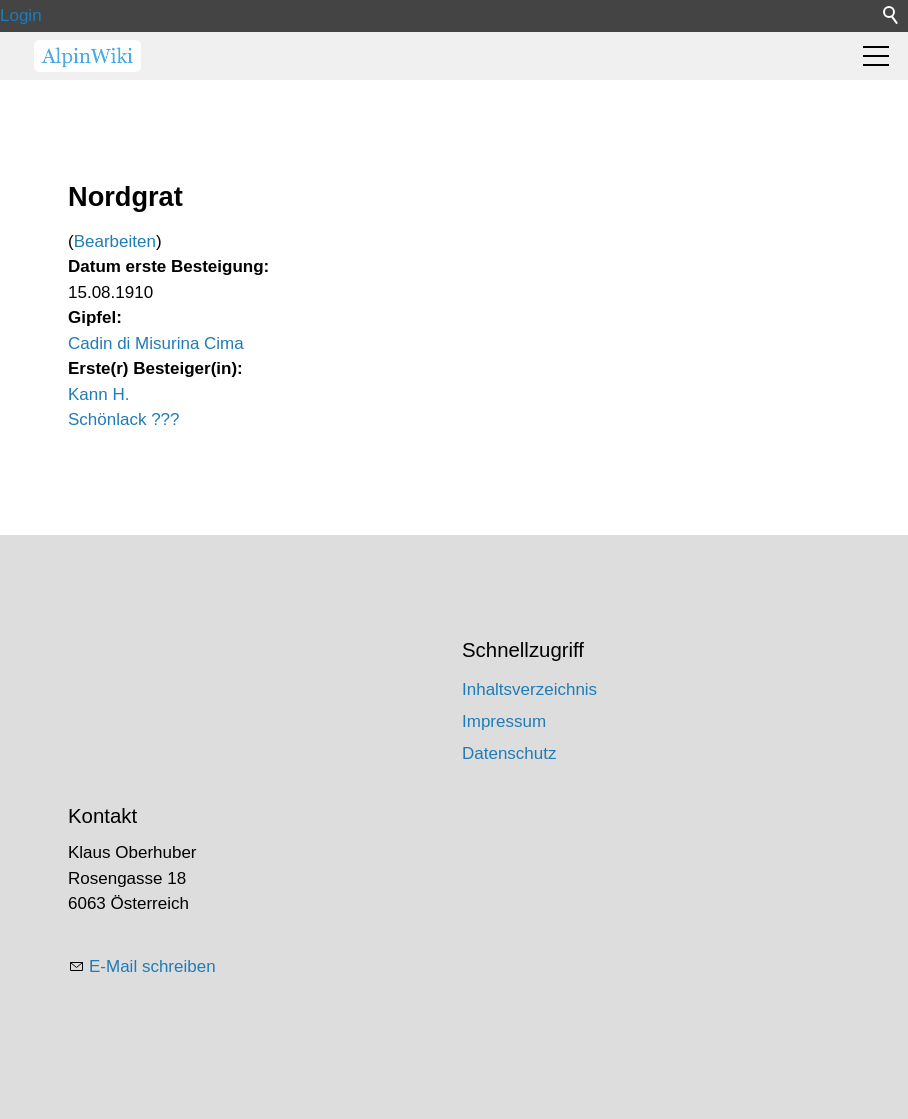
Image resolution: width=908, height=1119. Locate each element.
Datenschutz (509, 753)
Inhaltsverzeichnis (529, 689)
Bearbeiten (115, 241)
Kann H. (98, 394)
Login (21, 15)
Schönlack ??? (124, 419)
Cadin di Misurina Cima (156, 343)
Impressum (504, 721)
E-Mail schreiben (152, 966)
